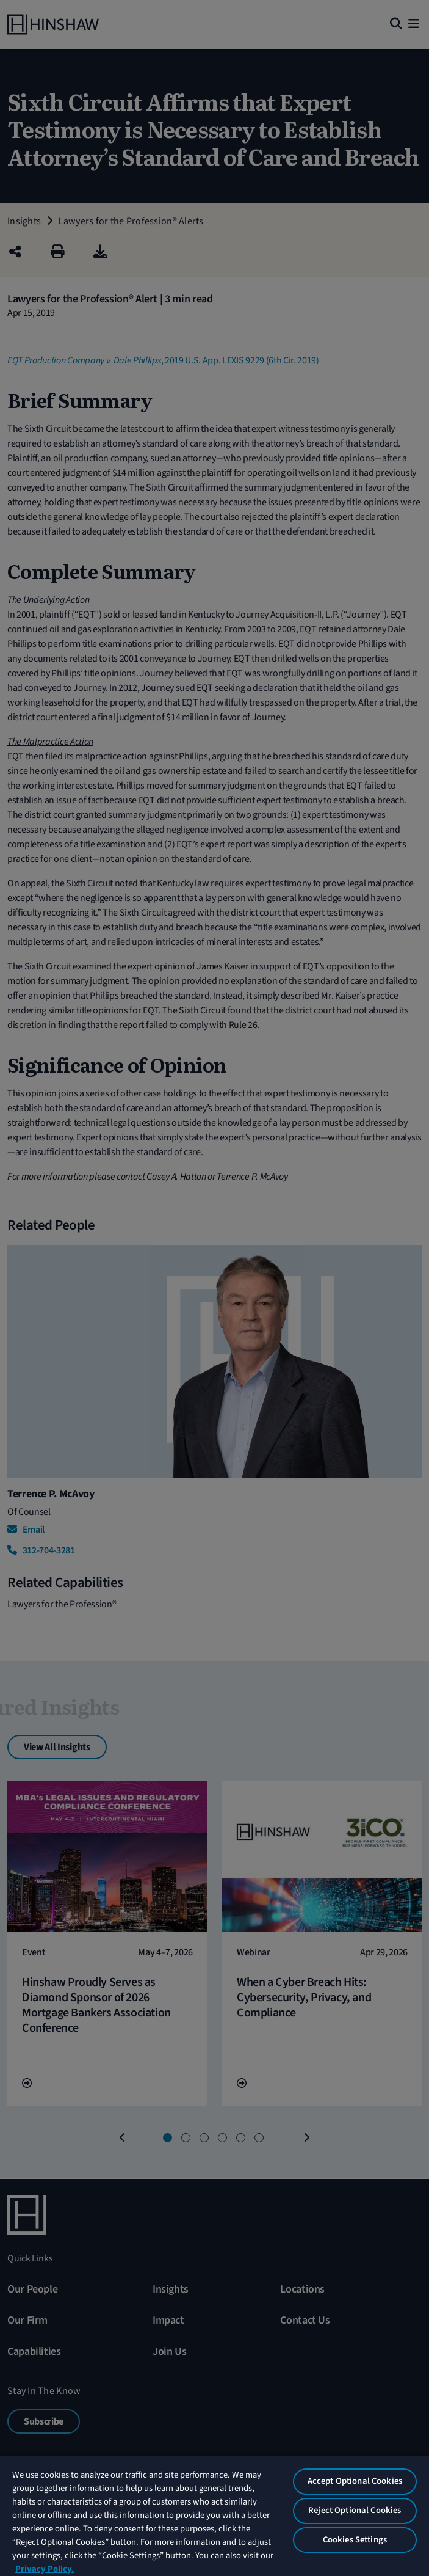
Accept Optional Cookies (355, 2481)
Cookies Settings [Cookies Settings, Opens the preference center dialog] (355, 2539)
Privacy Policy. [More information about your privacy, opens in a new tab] (44, 2569)
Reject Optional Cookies (354, 2510)
